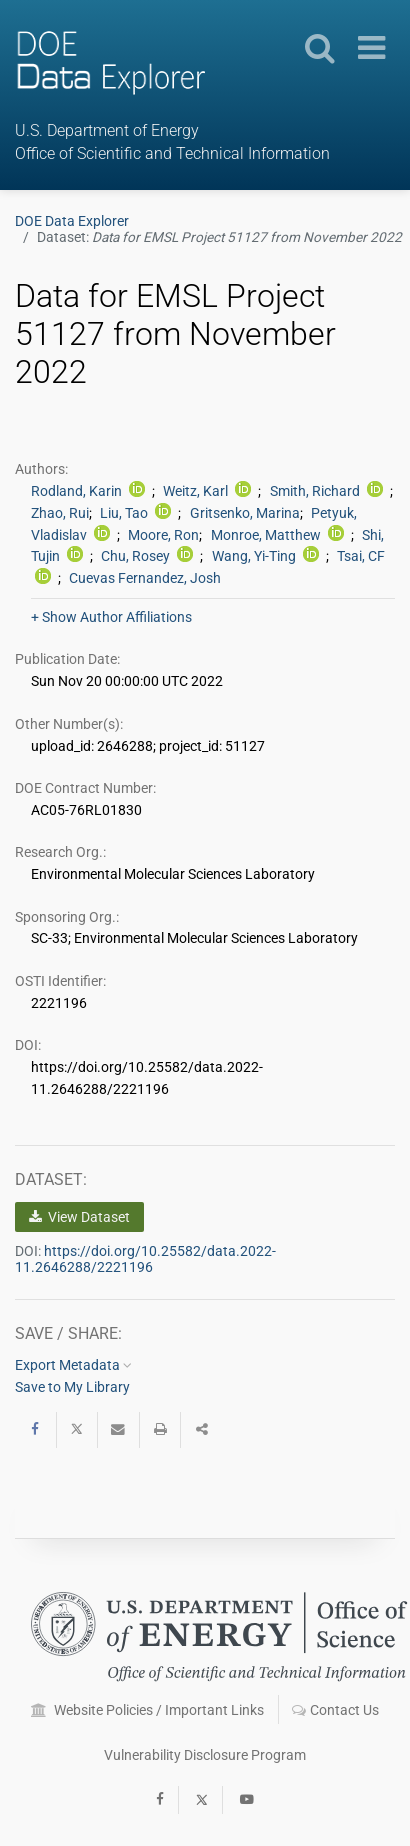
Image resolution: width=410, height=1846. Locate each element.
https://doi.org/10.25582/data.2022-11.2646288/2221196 (145, 1259)
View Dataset (79, 1217)
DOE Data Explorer (72, 221)
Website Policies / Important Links (147, 1710)
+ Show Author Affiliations (111, 617)
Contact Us (335, 1710)
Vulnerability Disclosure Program (205, 1755)
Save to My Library (72, 1387)
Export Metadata (73, 1365)
